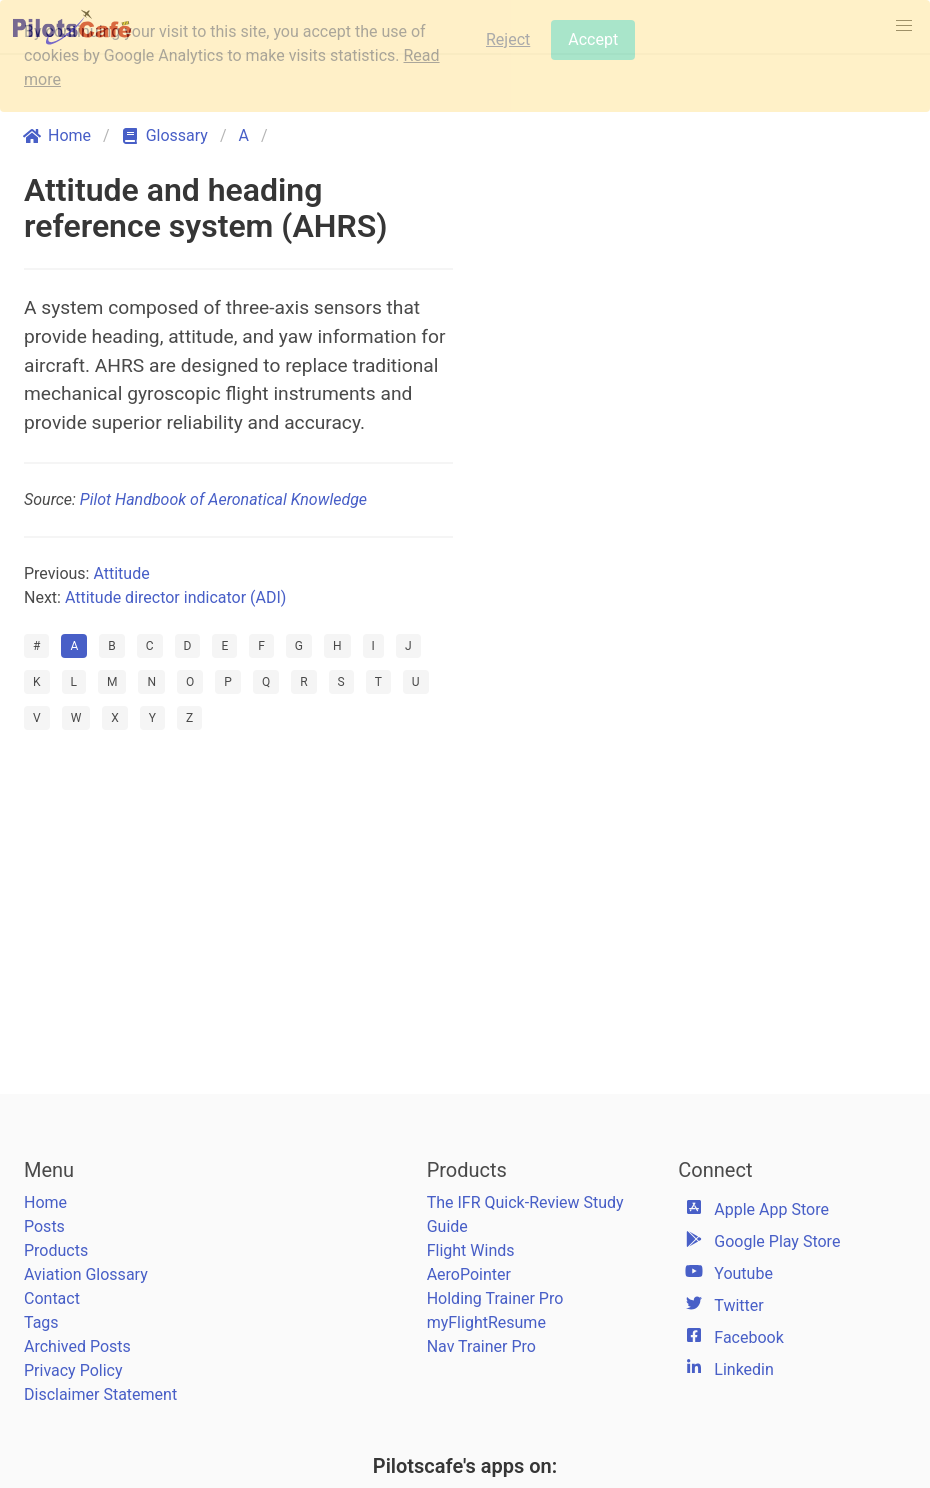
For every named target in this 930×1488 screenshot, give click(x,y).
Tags (41, 1322)
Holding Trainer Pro (495, 1298)
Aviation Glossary (86, 1274)
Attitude (121, 573)
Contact (52, 1298)
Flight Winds (471, 1250)
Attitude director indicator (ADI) (175, 597)
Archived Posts (77, 1346)
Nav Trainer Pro (481, 1346)
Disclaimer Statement (100, 1394)
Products (56, 1250)
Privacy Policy (73, 1370)
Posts (44, 1226)
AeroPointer (469, 1274)
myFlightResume (486, 1322)
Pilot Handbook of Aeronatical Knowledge (223, 499)
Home (45, 1202)
